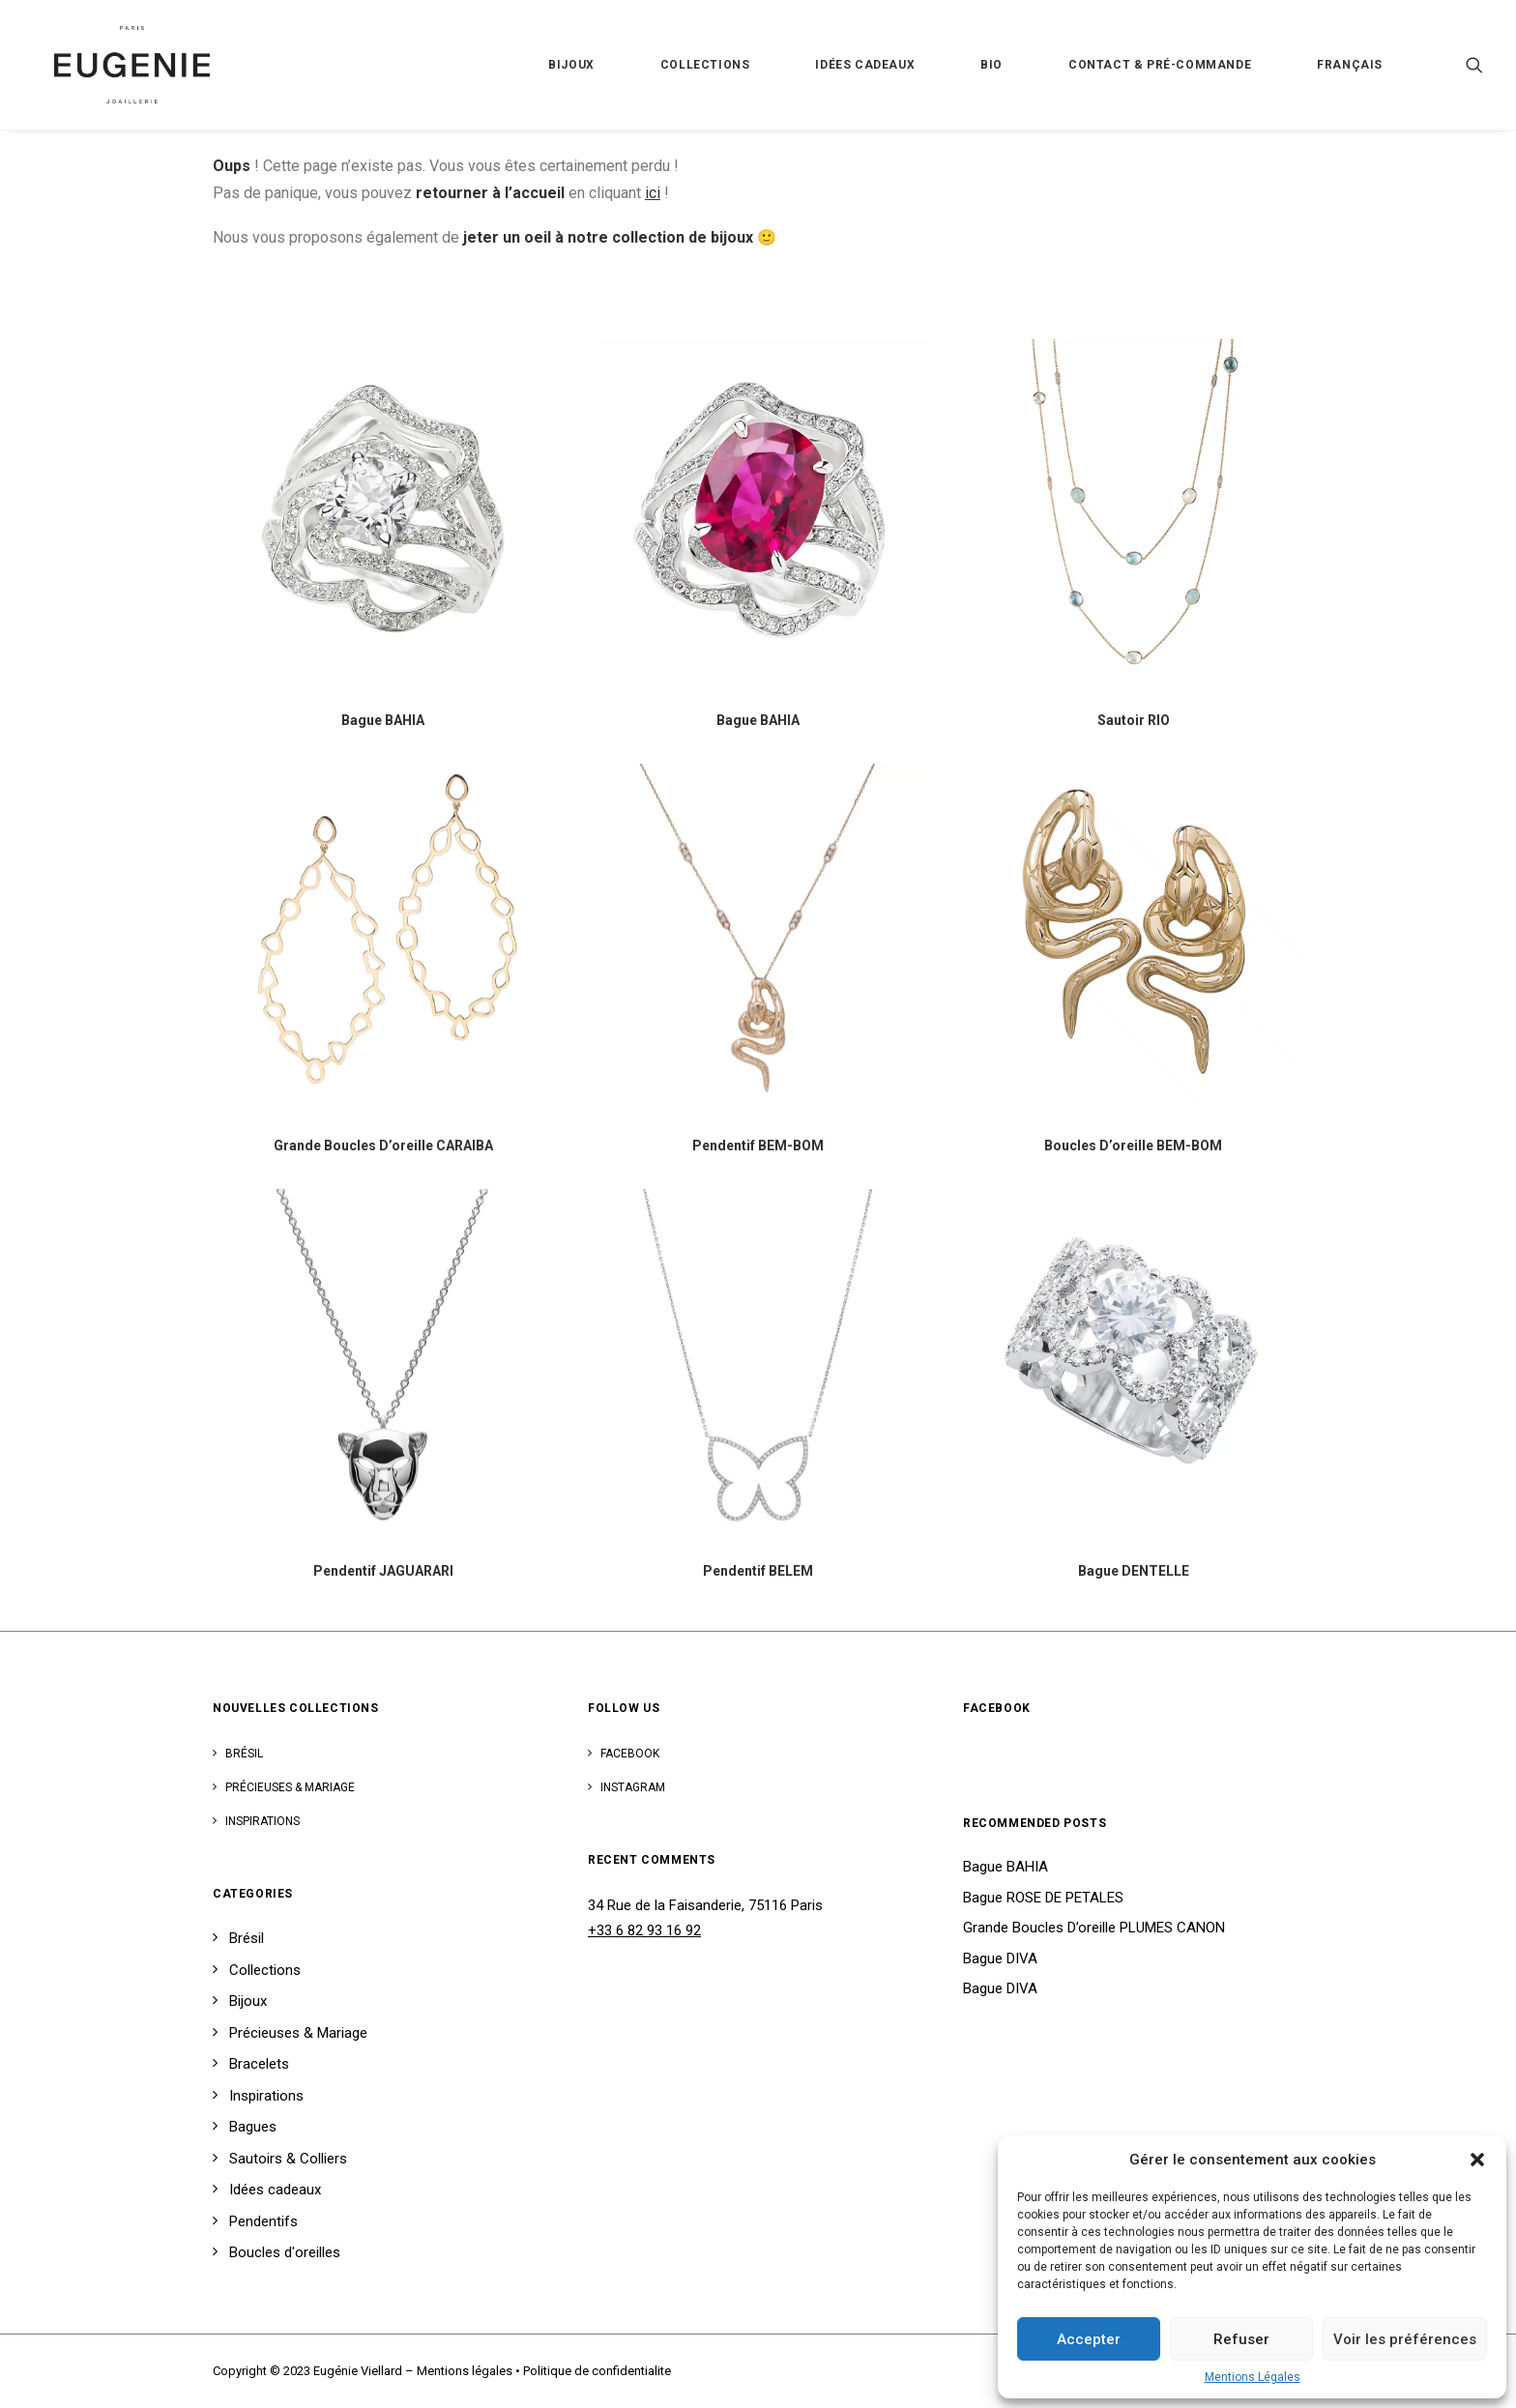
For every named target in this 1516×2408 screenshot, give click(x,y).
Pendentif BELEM (758, 1571)
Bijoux (571, 65)
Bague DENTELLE (1133, 1571)
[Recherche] (1474, 65)
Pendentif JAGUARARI (383, 1571)
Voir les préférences (1404, 2339)
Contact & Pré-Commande (1159, 65)
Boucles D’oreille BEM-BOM (1133, 1145)
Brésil (244, 1753)
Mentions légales (464, 2371)
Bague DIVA (1000, 1958)
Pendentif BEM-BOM (758, 1145)
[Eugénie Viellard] (111, 64)
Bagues (253, 2126)
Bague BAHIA (382, 720)
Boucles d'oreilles (284, 2252)
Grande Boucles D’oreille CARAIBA (383, 1145)
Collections (705, 65)
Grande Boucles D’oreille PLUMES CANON (1094, 1927)
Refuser (1241, 2339)
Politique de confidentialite (597, 2371)
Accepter (1089, 2339)
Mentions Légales (1252, 2377)
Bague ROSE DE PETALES (1043, 1897)
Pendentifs (263, 2221)
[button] (1477, 2159)
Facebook (629, 1753)
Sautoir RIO (1133, 720)
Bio (991, 65)
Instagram (632, 1787)
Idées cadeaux (865, 65)
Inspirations (262, 1821)
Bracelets (259, 2064)
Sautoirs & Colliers (288, 2158)
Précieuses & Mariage (290, 1787)
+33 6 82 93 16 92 (644, 1930)
